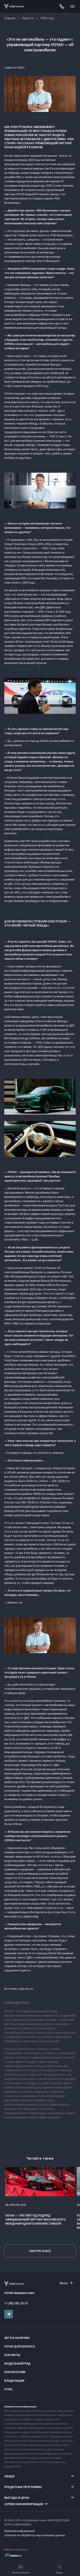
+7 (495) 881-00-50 (16, 2303)
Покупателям (14, 2372)
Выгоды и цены (16, 2498)
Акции (59, 2568)
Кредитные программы (23, 2487)
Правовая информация (19, 2531)
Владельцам (14, 2381)
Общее (9, 2476)
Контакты (12, 2355)
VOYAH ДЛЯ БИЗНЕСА (19, 2346)
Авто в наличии (16, 2338)
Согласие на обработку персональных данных (34, 2535)
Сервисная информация (23, 2504)
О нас (8, 2389)
